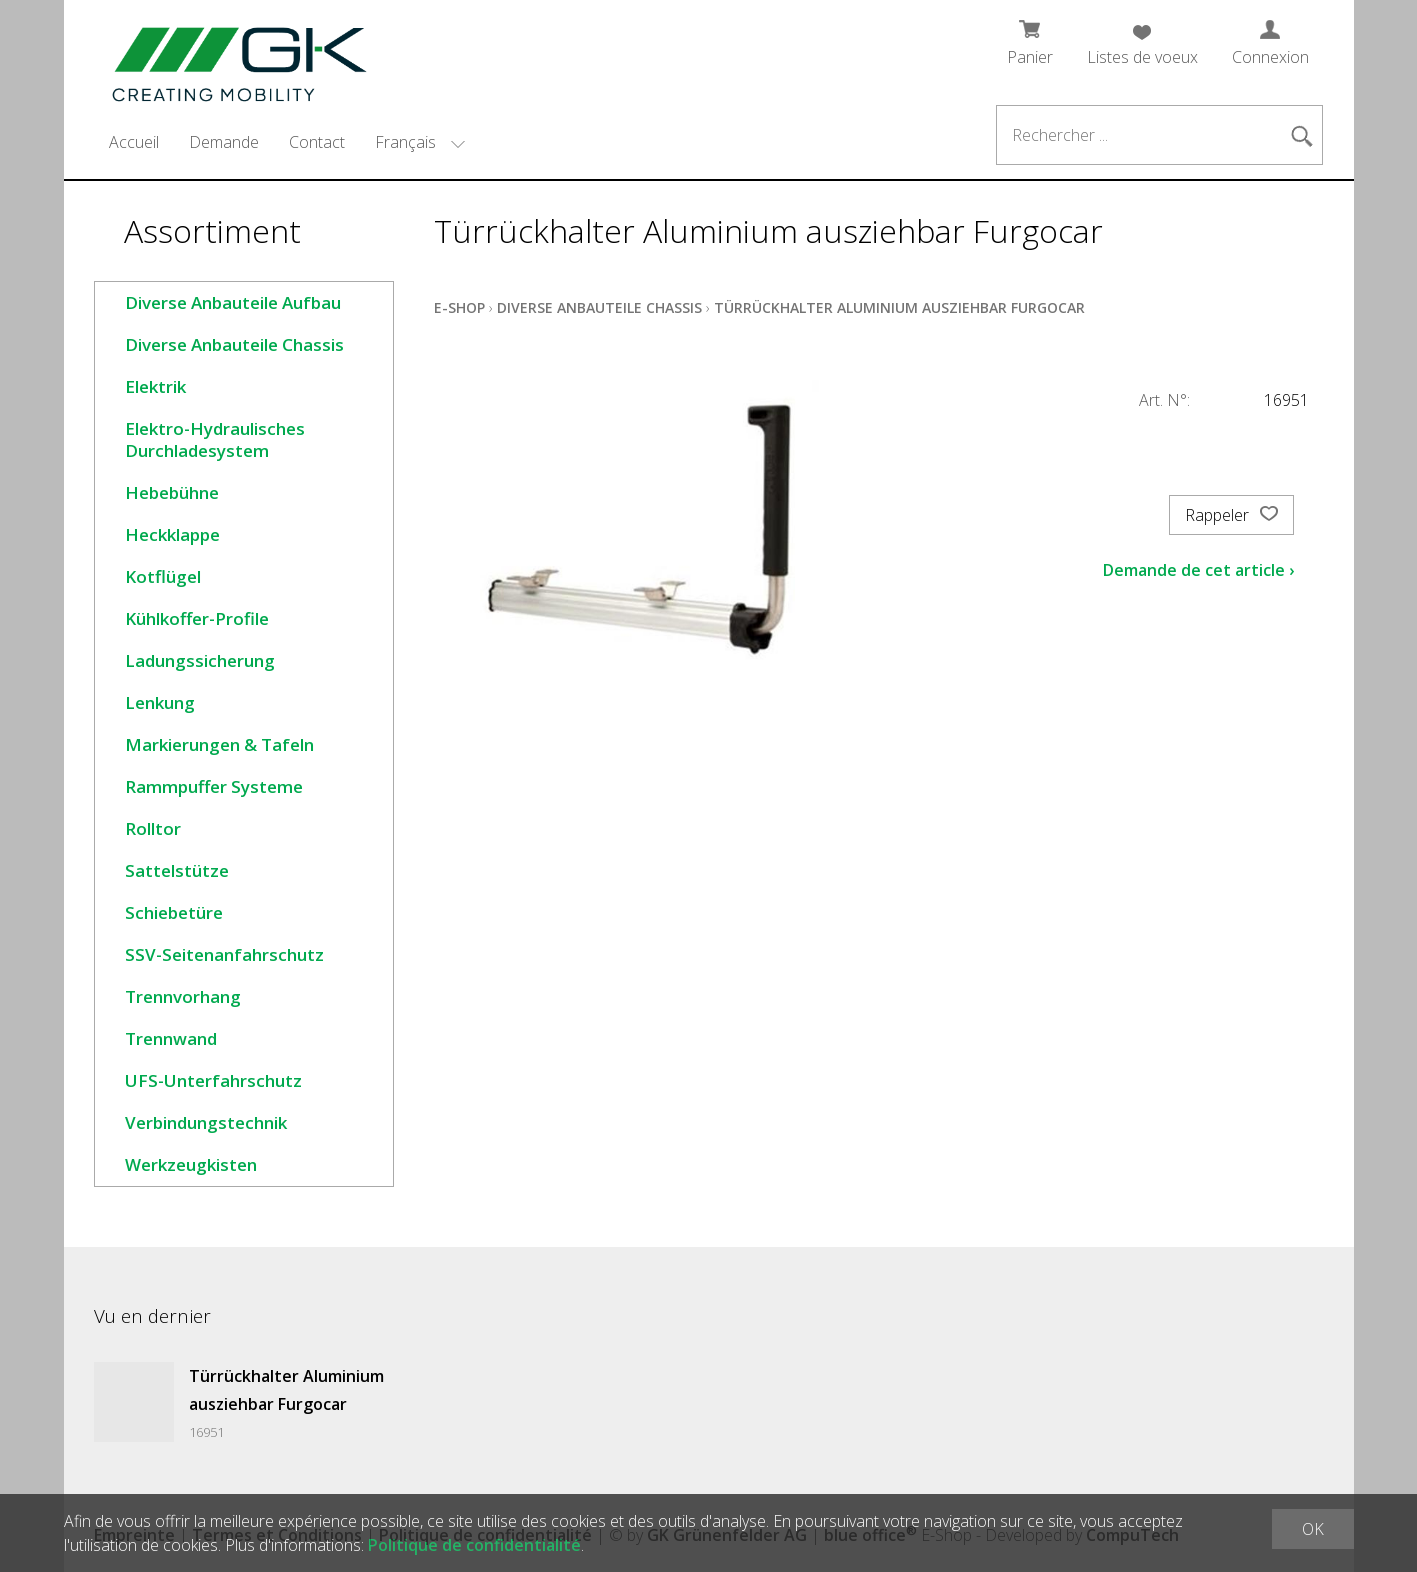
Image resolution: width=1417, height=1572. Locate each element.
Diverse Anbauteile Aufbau (233, 302)
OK (1313, 1529)
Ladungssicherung (200, 660)
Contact (317, 142)
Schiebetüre (174, 912)
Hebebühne (172, 492)
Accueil (134, 142)
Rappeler (1231, 515)
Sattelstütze (177, 870)
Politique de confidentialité (474, 1545)
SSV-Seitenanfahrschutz (224, 954)
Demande (224, 142)
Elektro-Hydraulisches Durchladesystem (215, 439)
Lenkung (160, 702)
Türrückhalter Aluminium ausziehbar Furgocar (899, 307)
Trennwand (171, 1038)
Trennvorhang (183, 996)
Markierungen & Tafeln (219, 744)
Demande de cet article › (1198, 570)
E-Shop (459, 307)
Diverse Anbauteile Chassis (234, 344)
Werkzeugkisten (191, 1164)
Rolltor (153, 828)
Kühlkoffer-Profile (197, 618)
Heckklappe (172, 534)
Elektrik (155, 386)
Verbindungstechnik (206, 1122)
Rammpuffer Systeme (214, 786)
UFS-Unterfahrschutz (213, 1080)
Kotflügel (163, 576)
